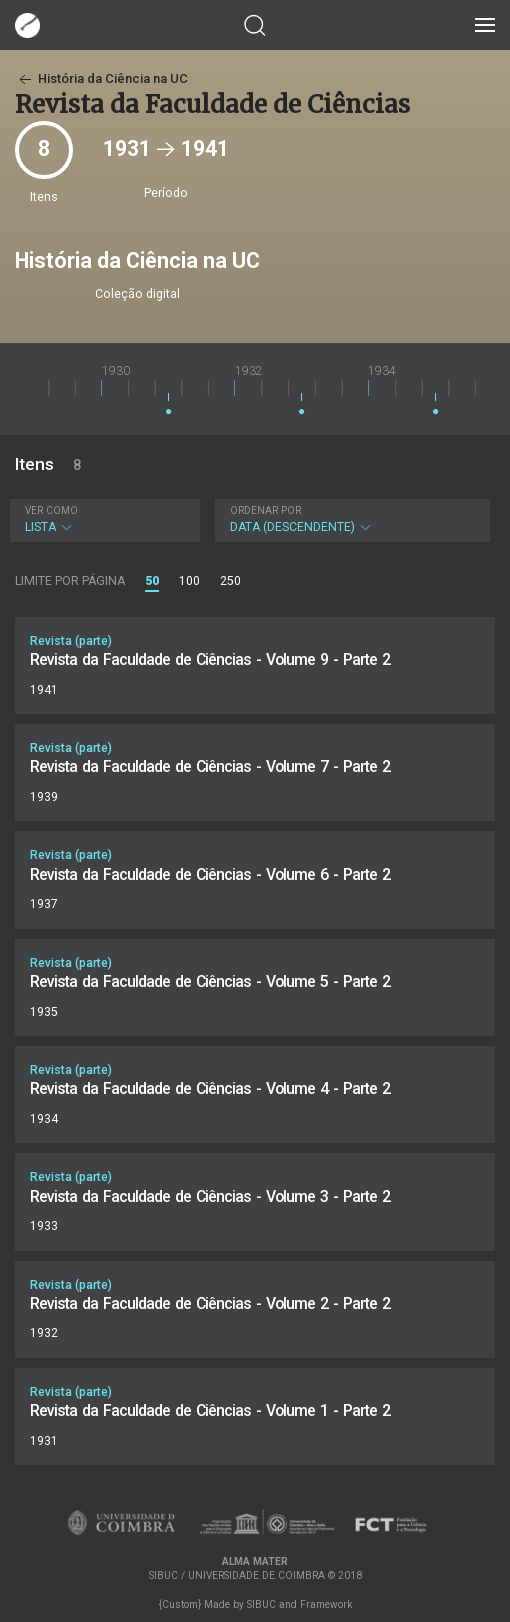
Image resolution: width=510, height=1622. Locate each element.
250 (230, 581)
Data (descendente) (350, 519)
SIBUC (261, 1604)
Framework (326, 1604)
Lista (102, 519)
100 (189, 581)
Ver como (51, 510)
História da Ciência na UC (101, 78)
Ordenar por (265, 510)
